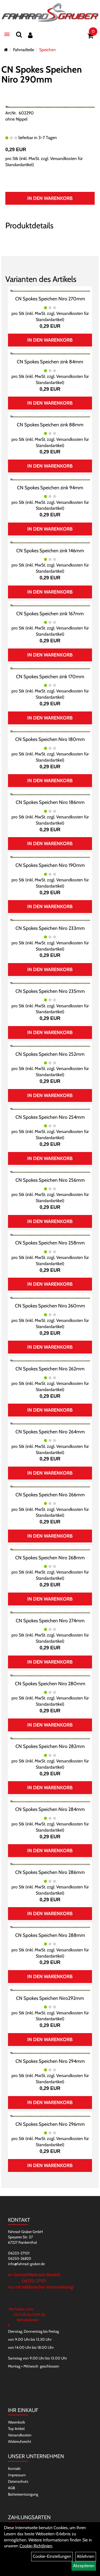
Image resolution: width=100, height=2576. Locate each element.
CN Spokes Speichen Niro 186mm (50, 802)
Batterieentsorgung (23, 2494)
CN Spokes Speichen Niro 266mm (50, 1495)
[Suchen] (19, 34)
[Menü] (7, 34)
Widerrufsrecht (19, 2441)
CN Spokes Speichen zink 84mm (50, 362)
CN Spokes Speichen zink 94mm (50, 488)
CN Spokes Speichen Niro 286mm (50, 1872)
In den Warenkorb (50, 198)
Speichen (47, 49)
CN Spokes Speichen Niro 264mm (50, 1432)
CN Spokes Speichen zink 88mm (50, 425)
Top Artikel (16, 2428)
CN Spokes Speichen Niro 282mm (50, 1746)
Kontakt (14, 2468)
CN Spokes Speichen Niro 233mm (50, 928)
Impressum (17, 2475)
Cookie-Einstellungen (52, 2556)
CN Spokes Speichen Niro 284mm (50, 1809)
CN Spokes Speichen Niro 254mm (50, 1117)
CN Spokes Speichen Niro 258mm (50, 1243)
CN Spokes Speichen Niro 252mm (50, 1054)
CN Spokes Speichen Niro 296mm (50, 2124)
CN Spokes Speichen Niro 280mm (50, 1684)
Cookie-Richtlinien (35, 2545)
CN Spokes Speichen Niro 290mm (41, 74)
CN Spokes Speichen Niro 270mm (50, 299)
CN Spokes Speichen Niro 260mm (50, 1306)
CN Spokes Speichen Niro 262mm (50, 1369)
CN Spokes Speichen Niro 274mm (50, 1621)
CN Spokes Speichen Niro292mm (50, 1998)
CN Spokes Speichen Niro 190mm (50, 865)
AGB (11, 2487)
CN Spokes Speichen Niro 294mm (50, 2061)
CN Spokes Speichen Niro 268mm (50, 1558)
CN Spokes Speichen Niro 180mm (50, 739)
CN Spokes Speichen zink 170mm (50, 677)
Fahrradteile (23, 49)
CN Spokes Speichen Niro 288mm (50, 1935)
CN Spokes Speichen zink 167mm (50, 614)
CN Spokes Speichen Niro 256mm (50, 1180)
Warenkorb (16, 2422)
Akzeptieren (83, 2565)
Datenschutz (18, 2481)
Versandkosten (19, 2435)
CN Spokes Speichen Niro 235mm (50, 991)
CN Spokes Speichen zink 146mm (50, 551)
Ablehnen (85, 2556)
